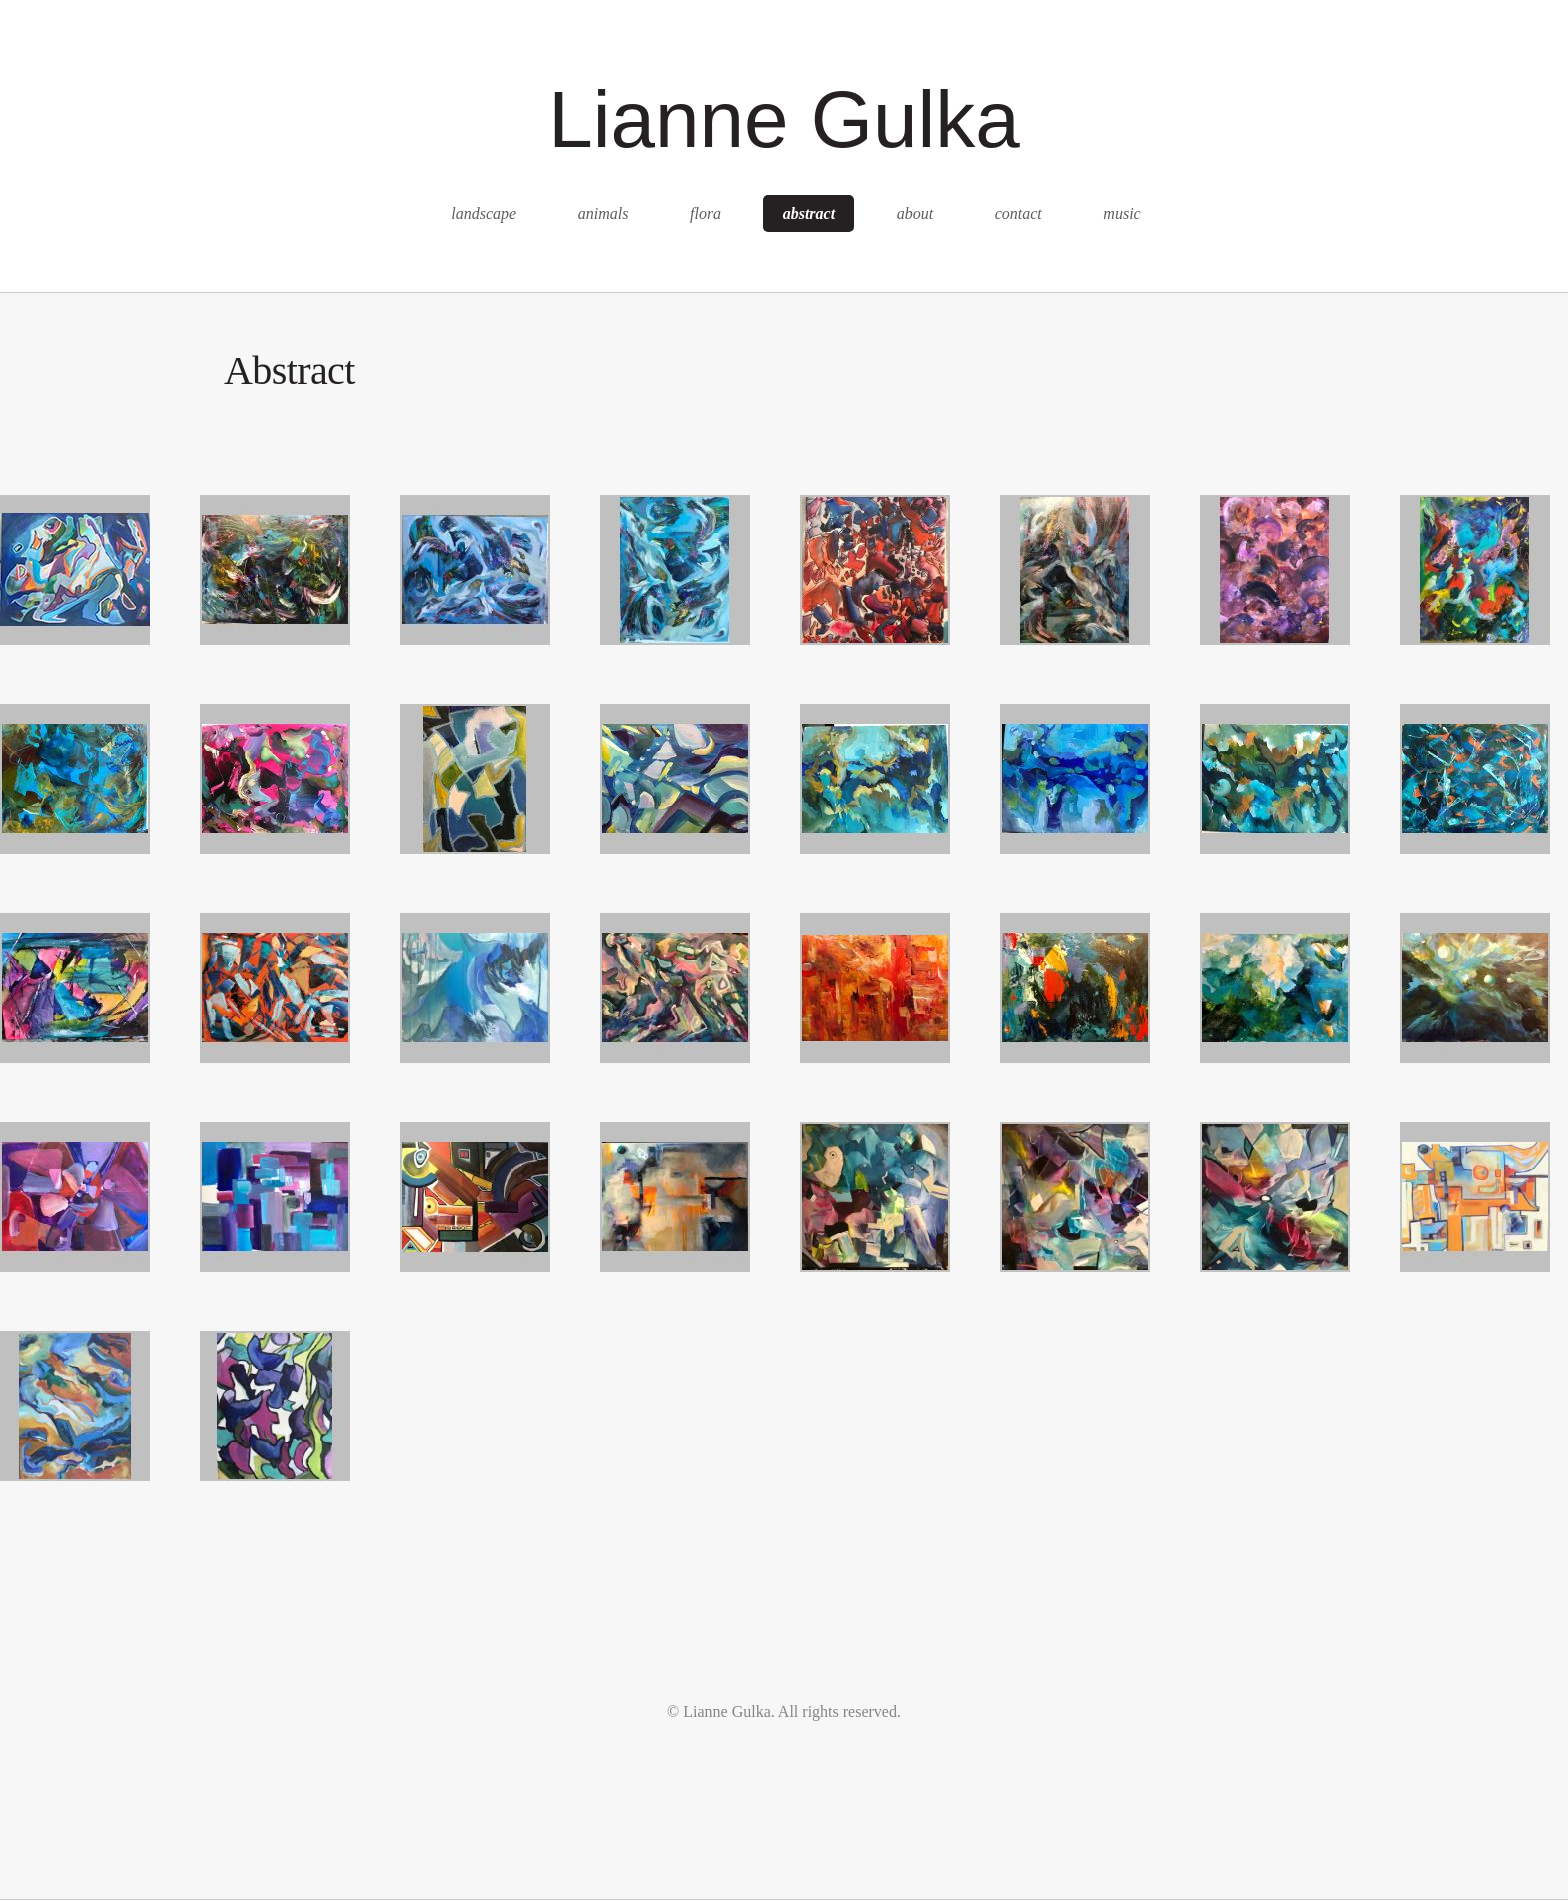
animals (603, 213)
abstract (809, 213)
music (1121, 213)
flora (705, 213)
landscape (483, 213)
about (915, 213)
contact (1018, 213)
